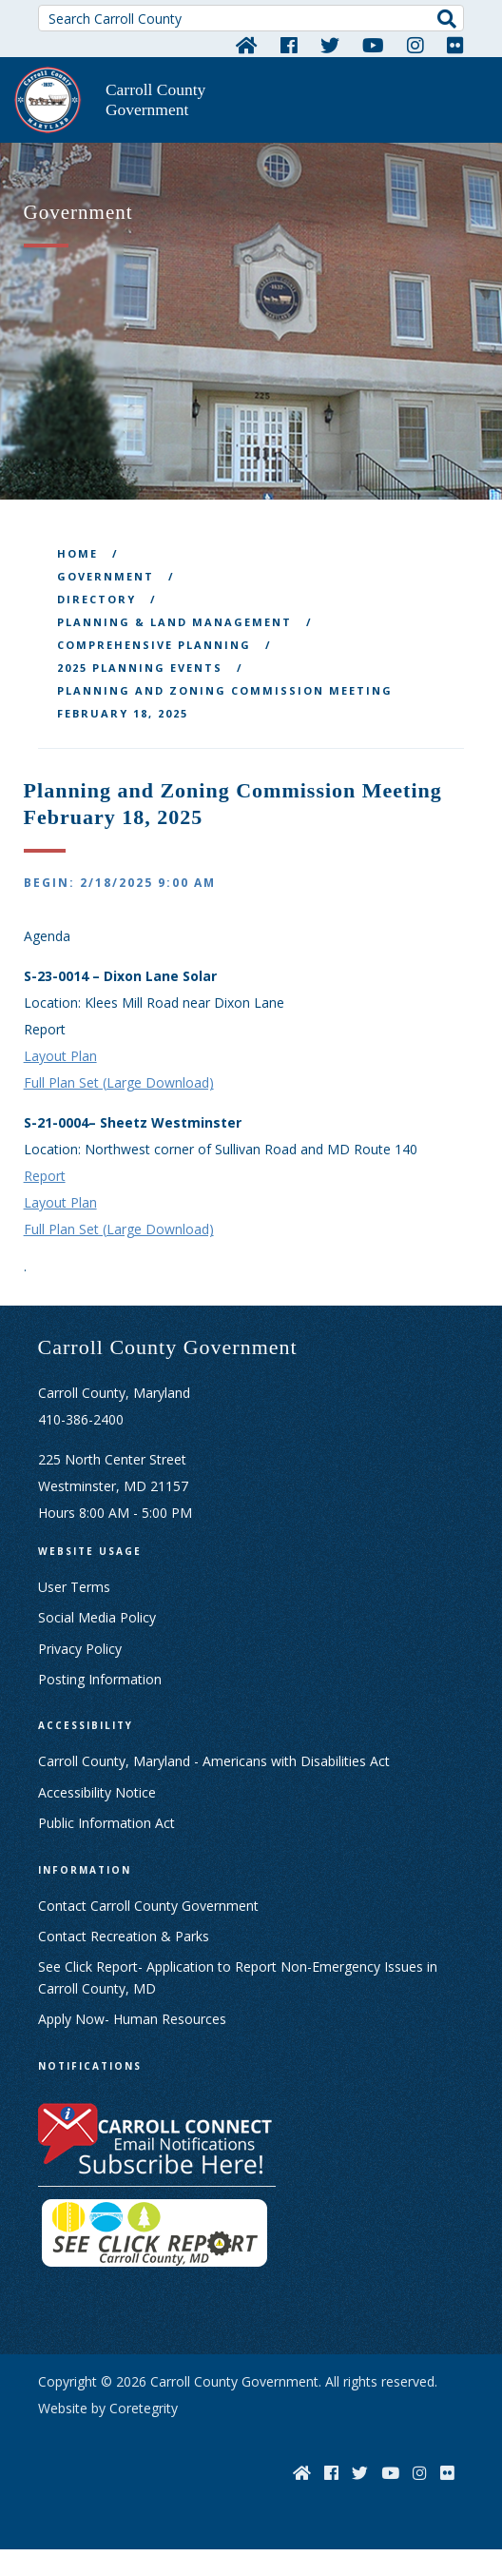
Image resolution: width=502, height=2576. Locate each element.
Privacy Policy (80, 1649)
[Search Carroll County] (251, 18)
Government (105, 576)
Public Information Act (106, 1823)
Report (45, 1176)
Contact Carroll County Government (148, 1906)
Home (77, 553)
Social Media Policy (97, 1617)
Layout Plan (60, 1056)
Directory (96, 599)
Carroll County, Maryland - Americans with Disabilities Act (214, 1761)
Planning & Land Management (174, 622)
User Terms (74, 1587)
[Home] (247, 44)
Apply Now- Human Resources (132, 2019)
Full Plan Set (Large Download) (119, 1082)
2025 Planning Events (139, 667)
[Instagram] (415, 44)
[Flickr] (455, 44)
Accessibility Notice (97, 1792)
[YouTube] (373, 44)
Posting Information (100, 1679)
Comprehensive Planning (154, 645)
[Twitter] (329, 44)
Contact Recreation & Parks (123, 1936)
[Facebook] (289, 44)
